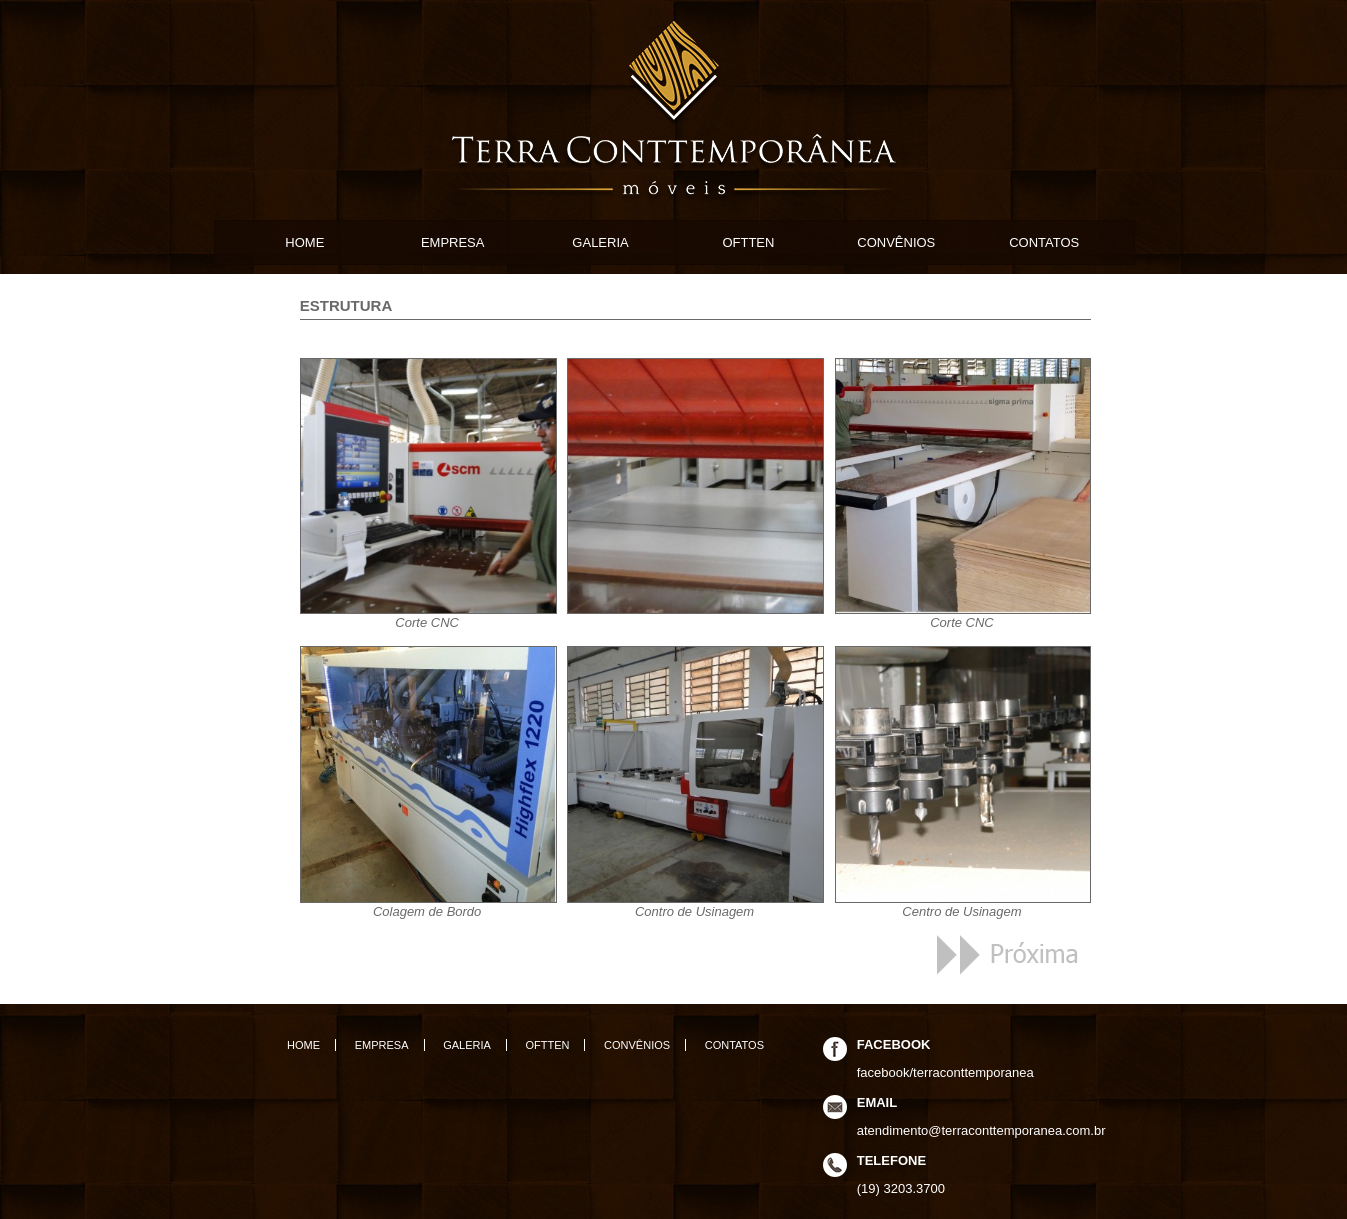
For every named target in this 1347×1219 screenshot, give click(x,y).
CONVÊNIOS (896, 242)
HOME (304, 242)
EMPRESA (453, 242)
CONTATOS (1044, 242)
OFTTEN (748, 242)
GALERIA (600, 242)
